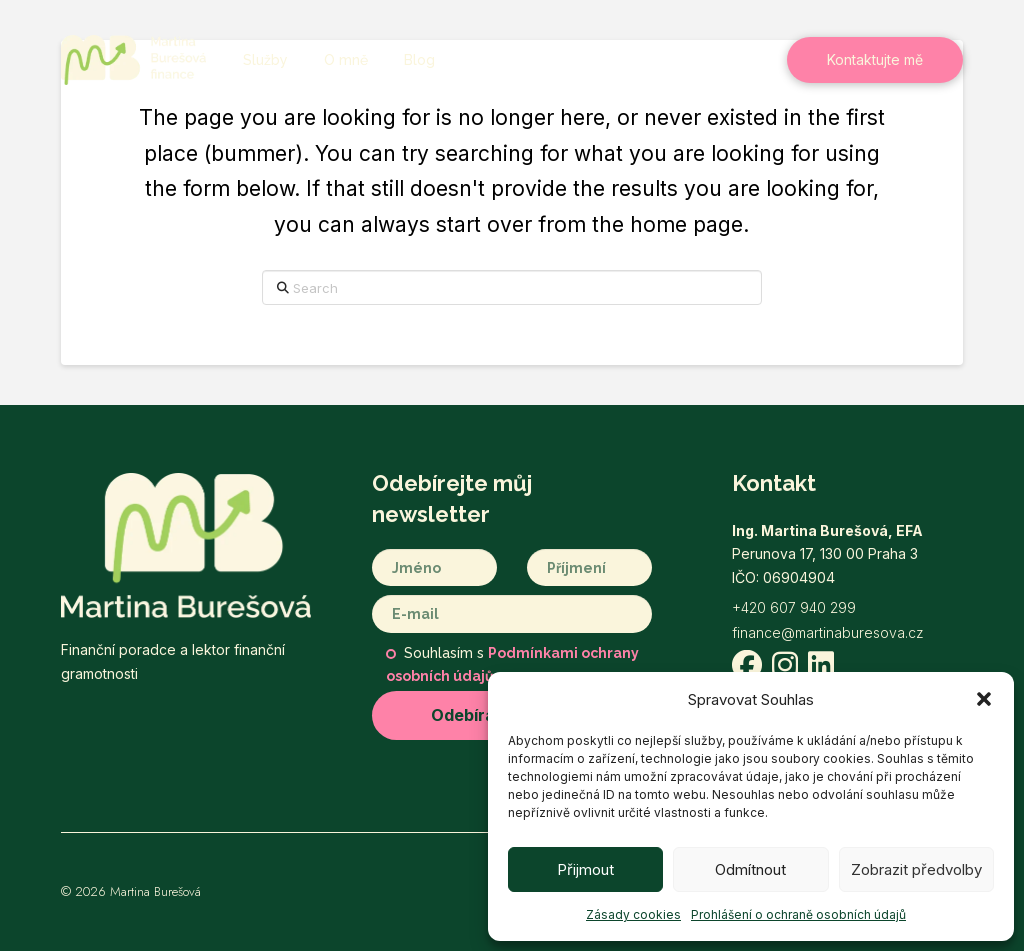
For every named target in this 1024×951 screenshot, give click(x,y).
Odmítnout (750, 869)
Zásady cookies (633, 914)
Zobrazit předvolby (916, 869)
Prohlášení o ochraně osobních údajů (798, 914)
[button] (984, 699)
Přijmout (585, 869)
